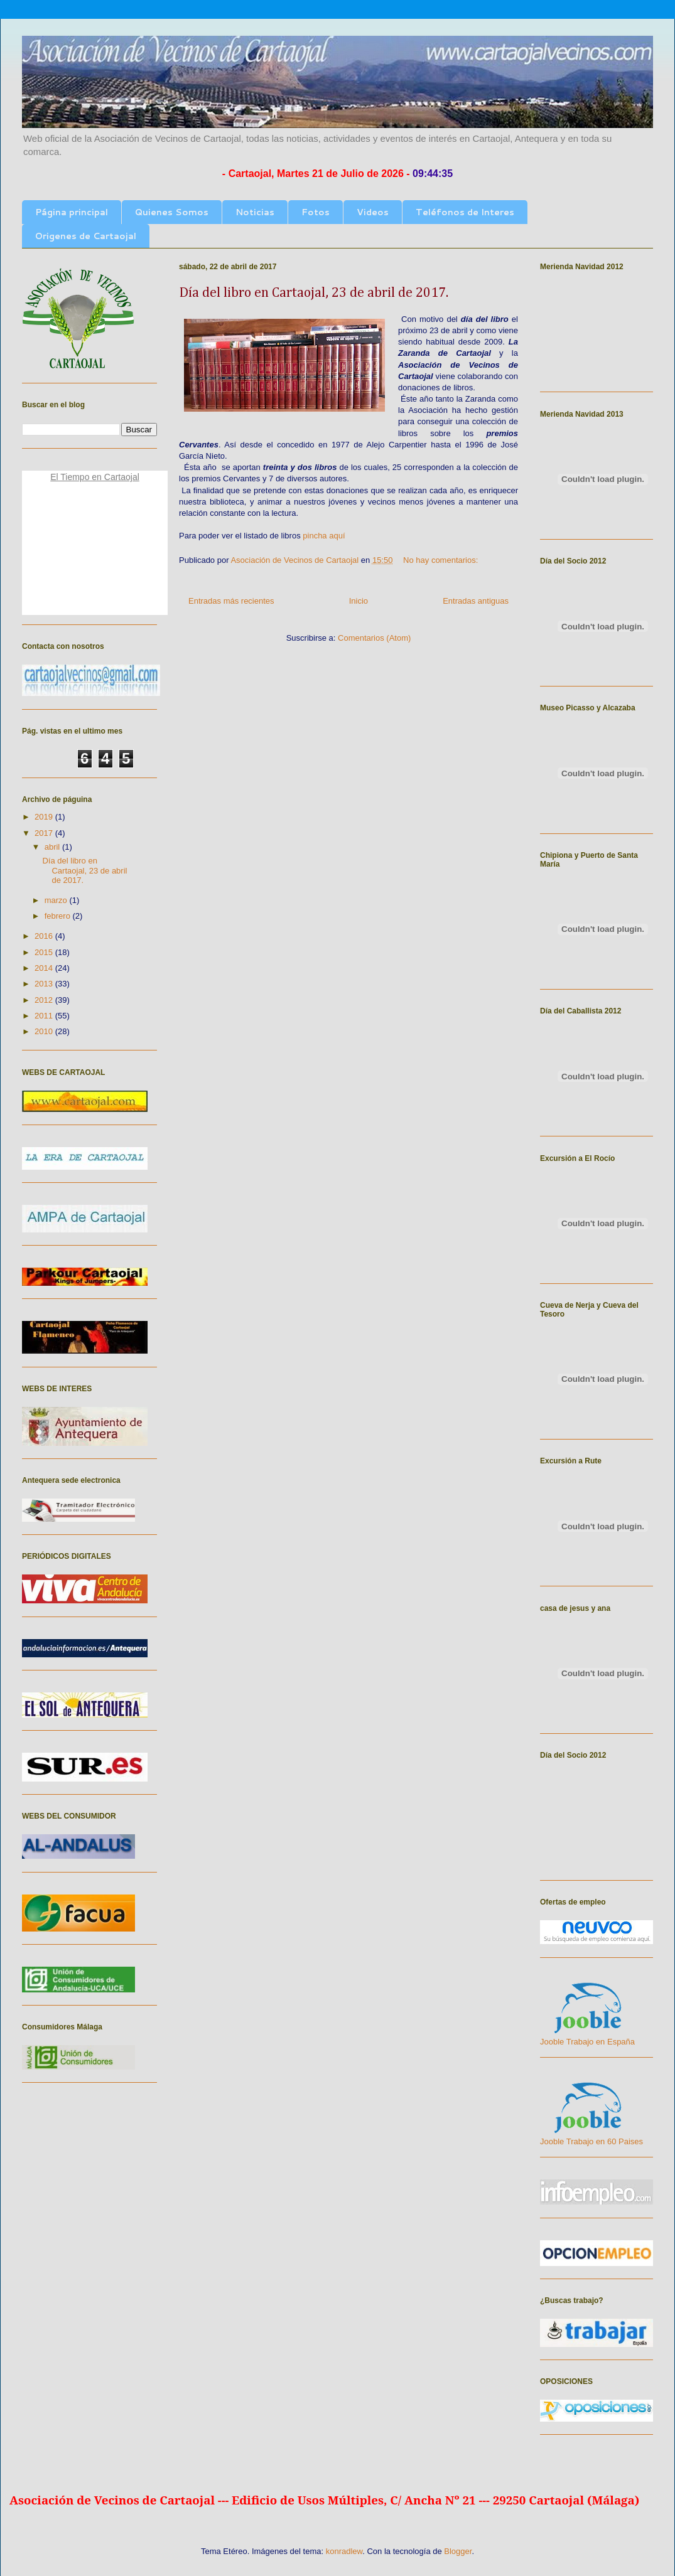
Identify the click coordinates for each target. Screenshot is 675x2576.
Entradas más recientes (231, 601)
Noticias (254, 212)
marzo (57, 900)
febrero (59, 916)
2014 (45, 968)
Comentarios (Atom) (374, 638)
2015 (45, 952)
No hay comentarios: (441, 560)
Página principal (71, 212)
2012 (45, 1000)
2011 (45, 1015)
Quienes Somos (171, 212)
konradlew (344, 2551)
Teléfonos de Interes (465, 212)
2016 (45, 936)
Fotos (315, 212)
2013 (45, 983)
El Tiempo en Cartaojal (94, 477)
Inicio (358, 601)
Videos (373, 212)
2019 (45, 816)
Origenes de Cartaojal (85, 236)
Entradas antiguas (476, 601)
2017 (45, 833)
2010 (45, 1031)
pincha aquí (324, 535)
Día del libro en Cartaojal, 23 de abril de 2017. (313, 293)
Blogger (458, 2551)
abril (53, 847)
